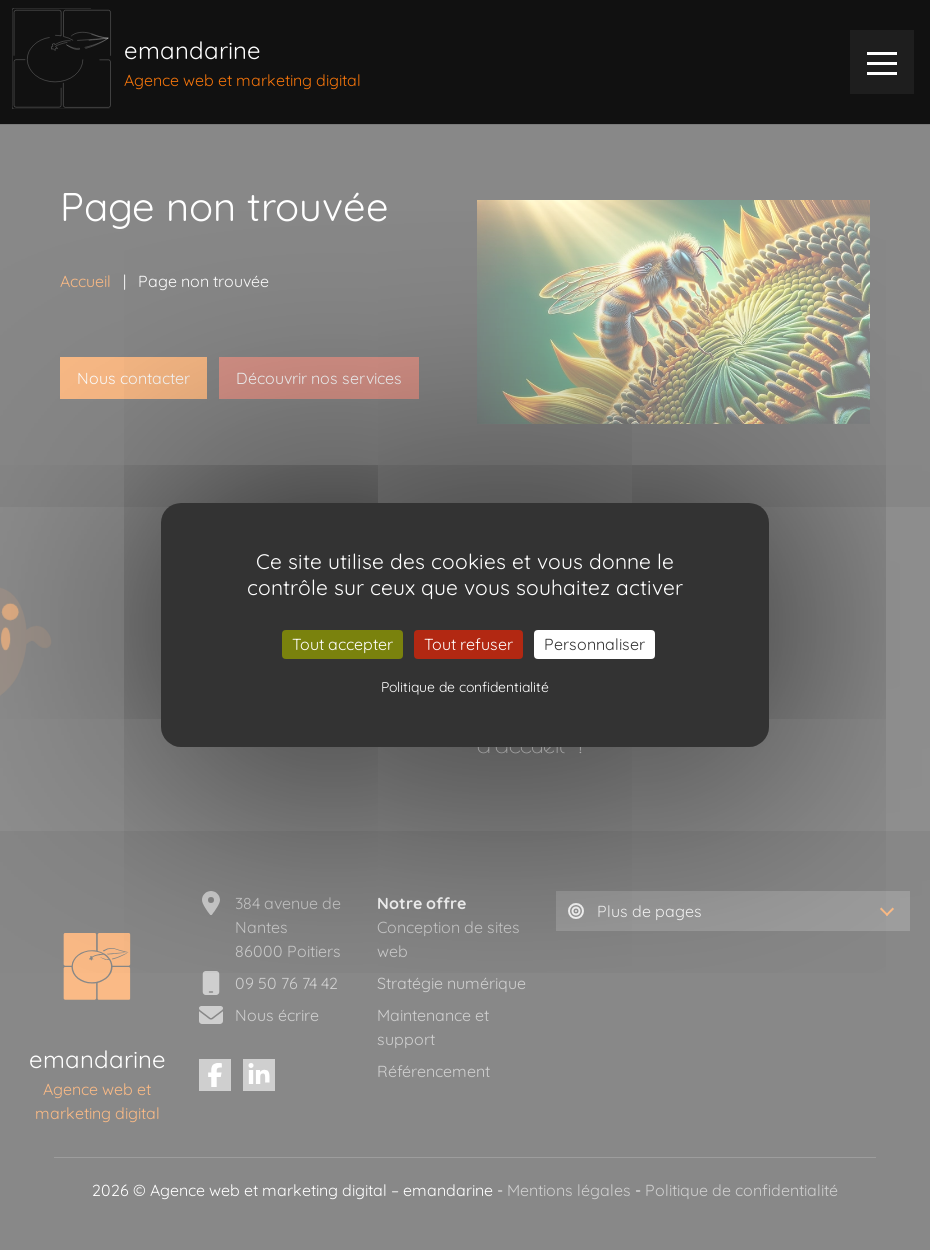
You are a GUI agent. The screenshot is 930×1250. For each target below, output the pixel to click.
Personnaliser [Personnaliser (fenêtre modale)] (594, 644)
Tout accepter (342, 644)
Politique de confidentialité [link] (465, 687)
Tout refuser (468, 644)
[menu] (882, 62)
